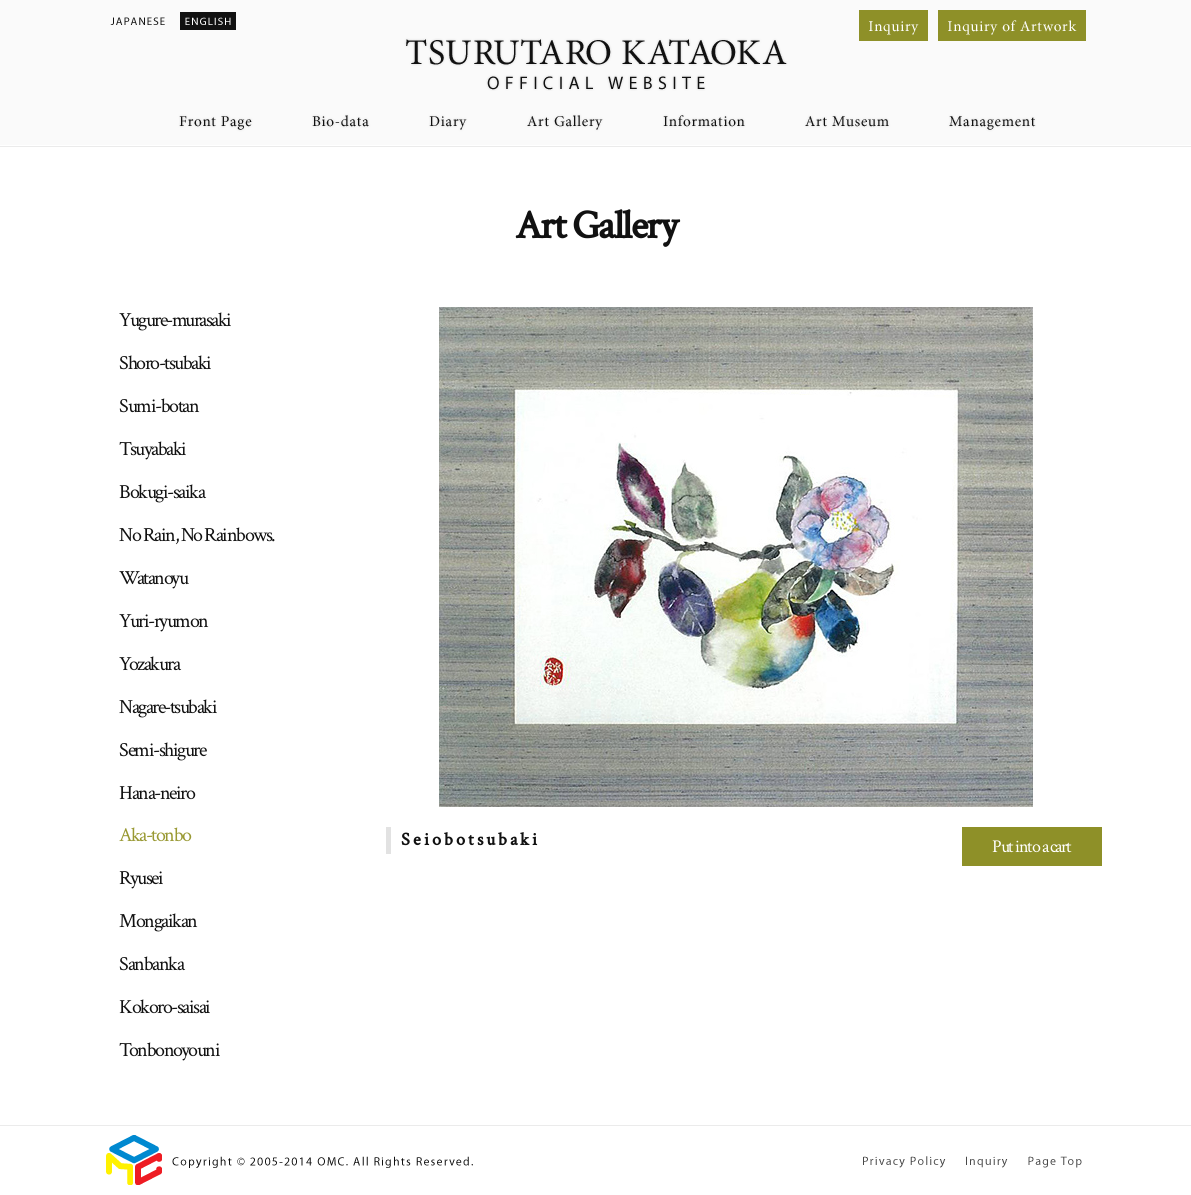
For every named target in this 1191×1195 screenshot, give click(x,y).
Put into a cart (1031, 846)
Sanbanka (151, 964)
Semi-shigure (162, 750)
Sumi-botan (158, 406)
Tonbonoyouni (169, 1050)
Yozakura (149, 664)
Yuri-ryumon (163, 621)
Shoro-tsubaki (165, 363)
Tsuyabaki (152, 449)
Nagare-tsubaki (167, 707)
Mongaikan (158, 921)
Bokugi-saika (161, 492)
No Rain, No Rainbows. (197, 535)
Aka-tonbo (155, 835)
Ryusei (140, 878)
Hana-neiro (156, 793)
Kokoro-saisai (164, 1007)
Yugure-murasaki (175, 320)
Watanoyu (153, 578)
